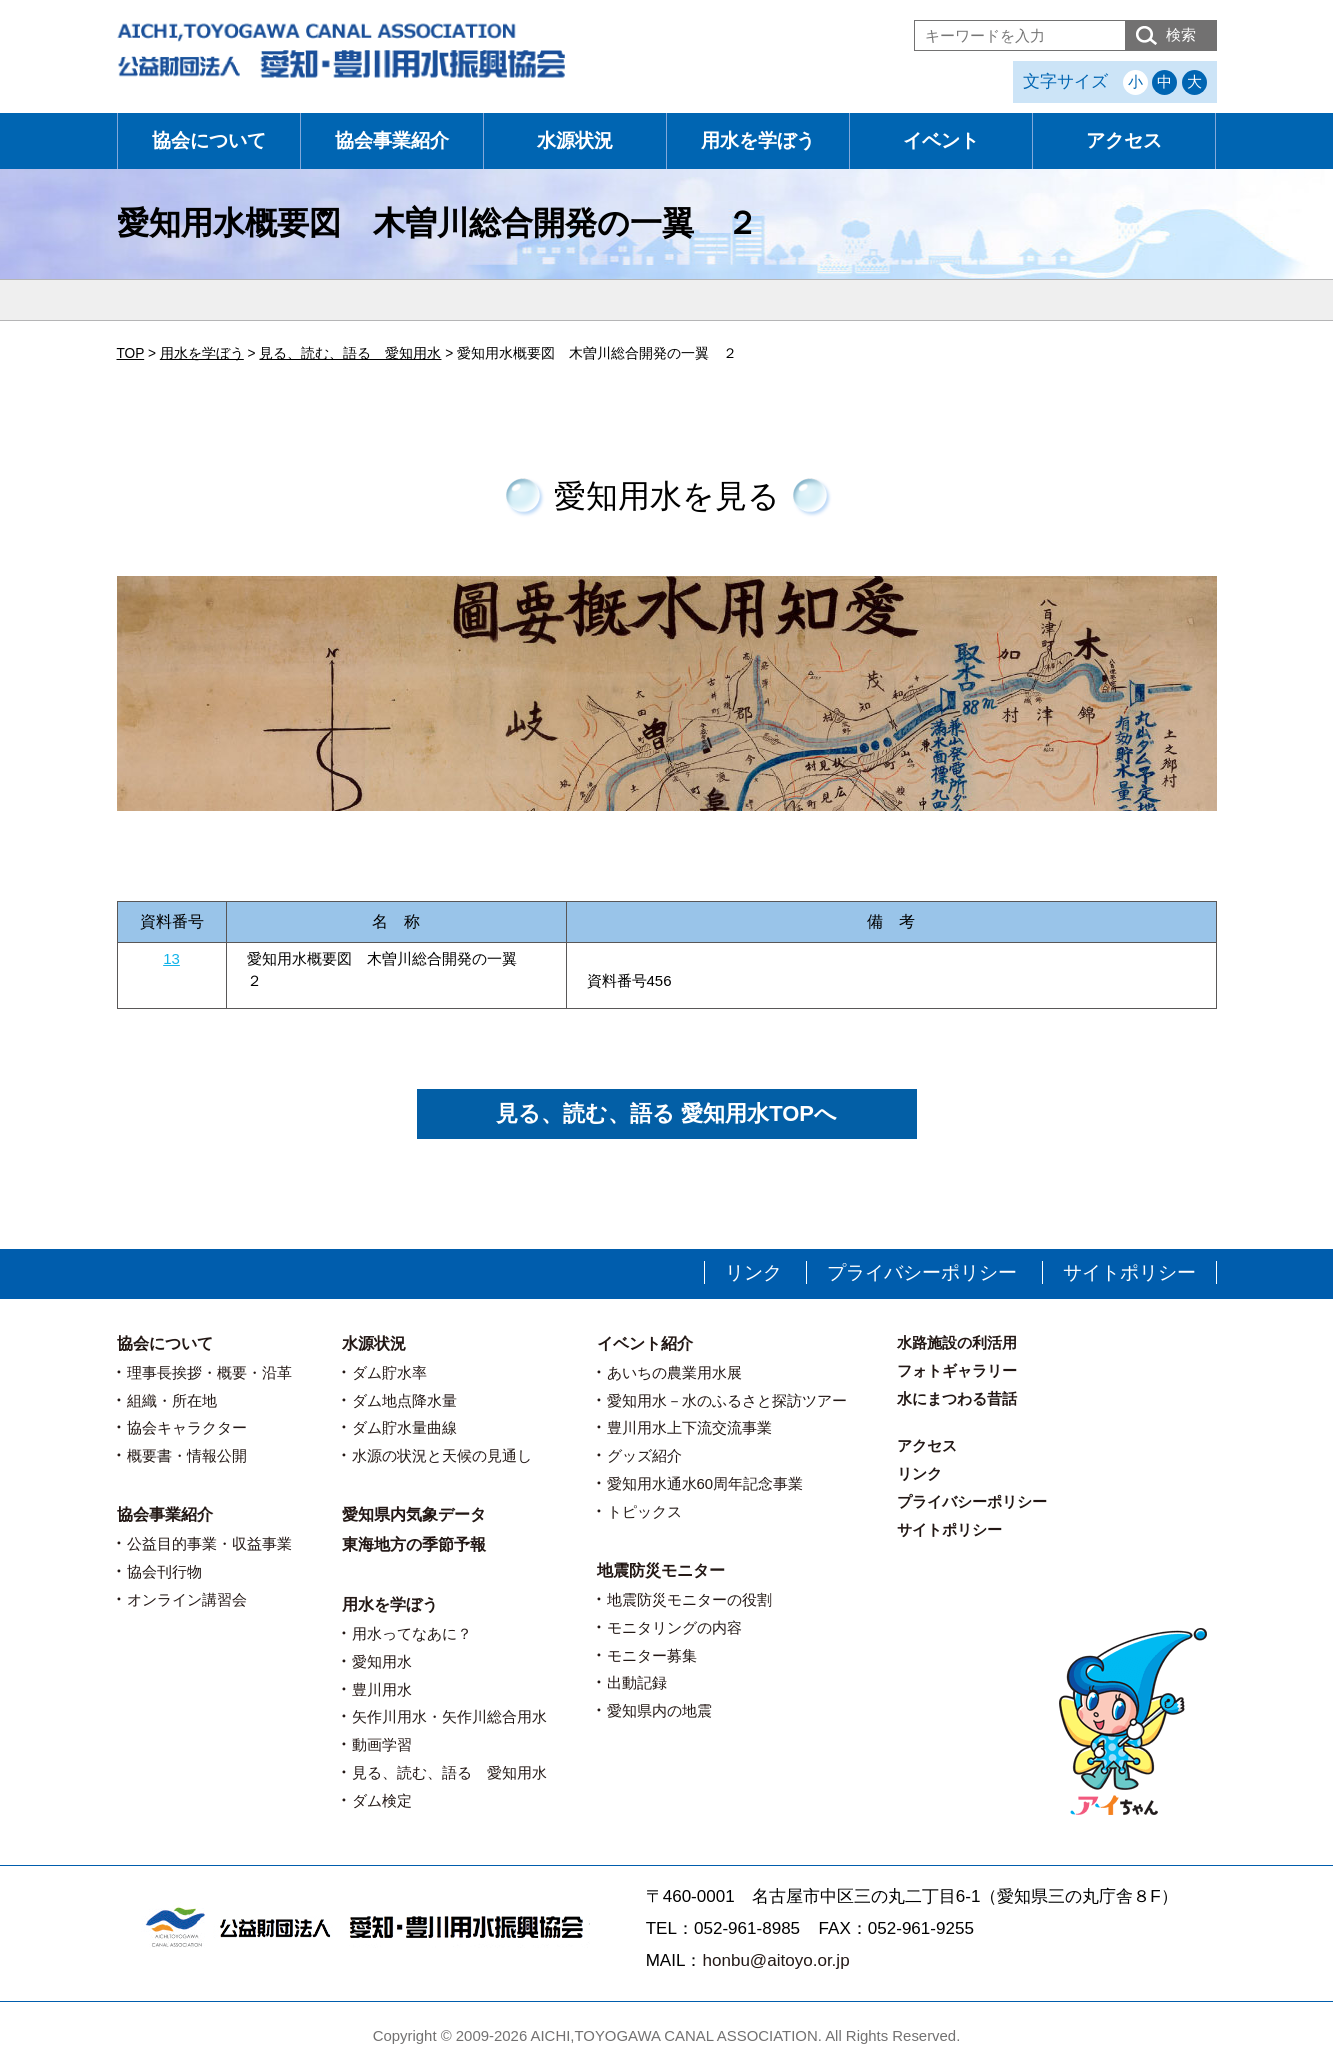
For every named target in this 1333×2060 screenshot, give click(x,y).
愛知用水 (382, 1661)
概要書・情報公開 (187, 1455)
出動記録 (637, 1682)
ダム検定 (382, 1800)
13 (171, 958)
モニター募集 (652, 1655)
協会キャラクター (187, 1427)
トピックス (644, 1511)
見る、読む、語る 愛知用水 (449, 1772)
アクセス (1124, 140)
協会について (209, 140)
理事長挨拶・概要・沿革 (209, 1372)
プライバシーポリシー (922, 1272)
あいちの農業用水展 (674, 1372)
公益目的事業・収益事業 (209, 1543)
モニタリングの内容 (674, 1627)
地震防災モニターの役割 (689, 1599)
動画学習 (382, 1744)
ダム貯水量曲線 (404, 1427)
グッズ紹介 (644, 1455)
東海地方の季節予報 (414, 1544)
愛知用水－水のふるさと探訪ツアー (727, 1400)
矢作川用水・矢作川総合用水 (449, 1716)
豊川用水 (382, 1689)
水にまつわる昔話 (957, 1398)
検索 (1181, 34)
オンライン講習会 (187, 1599)
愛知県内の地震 (659, 1710)
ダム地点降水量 (404, 1400)
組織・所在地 (172, 1400)
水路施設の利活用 (957, 1342)
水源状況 (575, 140)
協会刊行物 (164, 1571)
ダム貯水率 (389, 1372)
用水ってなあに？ (412, 1633)
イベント (941, 140)
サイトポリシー (1129, 1272)
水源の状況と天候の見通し (442, 1455)
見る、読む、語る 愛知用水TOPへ (666, 1113)
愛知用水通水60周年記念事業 (705, 1483)
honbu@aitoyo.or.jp (775, 1960)
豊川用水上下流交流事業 (689, 1427)
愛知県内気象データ (414, 1514)
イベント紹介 (645, 1343)
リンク (753, 1272)
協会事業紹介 (392, 140)
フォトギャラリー (957, 1370)
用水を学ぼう (758, 140)
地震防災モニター (661, 1570)
